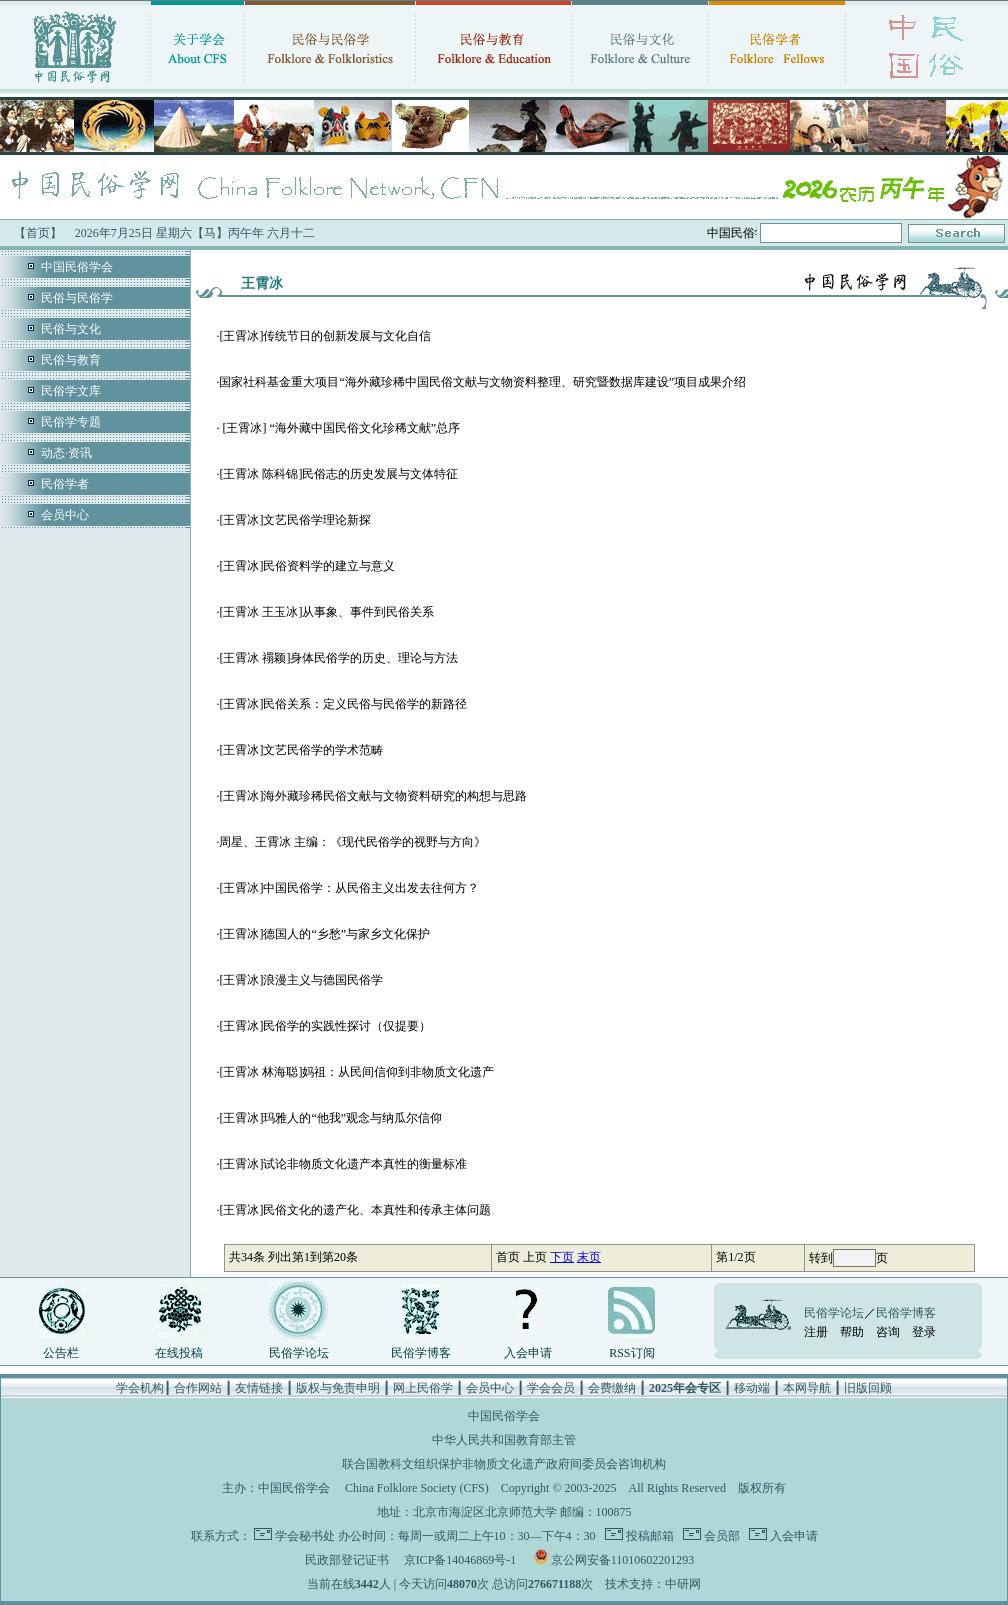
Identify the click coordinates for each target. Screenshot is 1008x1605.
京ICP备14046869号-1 (460, 1560)
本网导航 (807, 1388)
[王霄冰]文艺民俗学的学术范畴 (301, 750)
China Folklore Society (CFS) (417, 1488)
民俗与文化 (71, 329)
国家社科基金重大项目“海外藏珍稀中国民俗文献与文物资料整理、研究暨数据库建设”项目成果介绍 (482, 382)
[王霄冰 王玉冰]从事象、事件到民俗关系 (326, 612)
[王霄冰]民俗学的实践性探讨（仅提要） (325, 1026)
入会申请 (528, 1353)
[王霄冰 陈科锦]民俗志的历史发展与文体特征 (338, 474)
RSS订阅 (631, 1353)
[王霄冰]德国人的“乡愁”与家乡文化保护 (324, 934)
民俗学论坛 (299, 1353)
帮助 (852, 1332)
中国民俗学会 (77, 267)
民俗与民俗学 (77, 298)
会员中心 (65, 515)
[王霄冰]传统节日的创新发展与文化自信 (325, 336)
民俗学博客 (421, 1353)
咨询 (888, 1332)
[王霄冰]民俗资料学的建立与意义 (307, 566)
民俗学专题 (71, 422)
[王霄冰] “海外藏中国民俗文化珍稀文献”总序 (339, 428)
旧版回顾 (868, 1388)
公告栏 (61, 1353)
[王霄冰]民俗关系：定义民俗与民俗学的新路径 (343, 704)
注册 (816, 1332)
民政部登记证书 (347, 1560)
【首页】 (38, 233)
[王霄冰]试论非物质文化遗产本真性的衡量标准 (343, 1164)
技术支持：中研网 (653, 1584)
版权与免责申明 (338, 1388)
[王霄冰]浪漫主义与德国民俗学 (301, 980)
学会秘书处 (305, 1536)
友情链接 (259, 1388)
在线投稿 (179, 1353)
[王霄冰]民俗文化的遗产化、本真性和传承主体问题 (355, 1210)
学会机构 (140, 1388)
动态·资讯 (66, 453)
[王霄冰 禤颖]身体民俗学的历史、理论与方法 (338, 658)
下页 (562, 1257)
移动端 (752, 1388)
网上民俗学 (423, 1388)
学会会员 (551, 1388)
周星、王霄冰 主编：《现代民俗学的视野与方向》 (352, 842)
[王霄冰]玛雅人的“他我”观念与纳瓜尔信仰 (330, 1118)
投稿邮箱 (648, 1536)
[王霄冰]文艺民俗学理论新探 (295, 520)
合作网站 (198, 1388)
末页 (589, 1257)
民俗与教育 (71, 360)
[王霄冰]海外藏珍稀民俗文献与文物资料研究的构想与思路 (373, 796)
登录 (924, 1332)
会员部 (720, 1536)
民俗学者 (65, 484)
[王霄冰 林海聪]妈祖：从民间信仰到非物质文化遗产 (356, 1072)
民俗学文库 (71, 391)
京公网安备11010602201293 (623, 1560)
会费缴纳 (612, 1388)
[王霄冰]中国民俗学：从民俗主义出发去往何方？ (349, 888)
